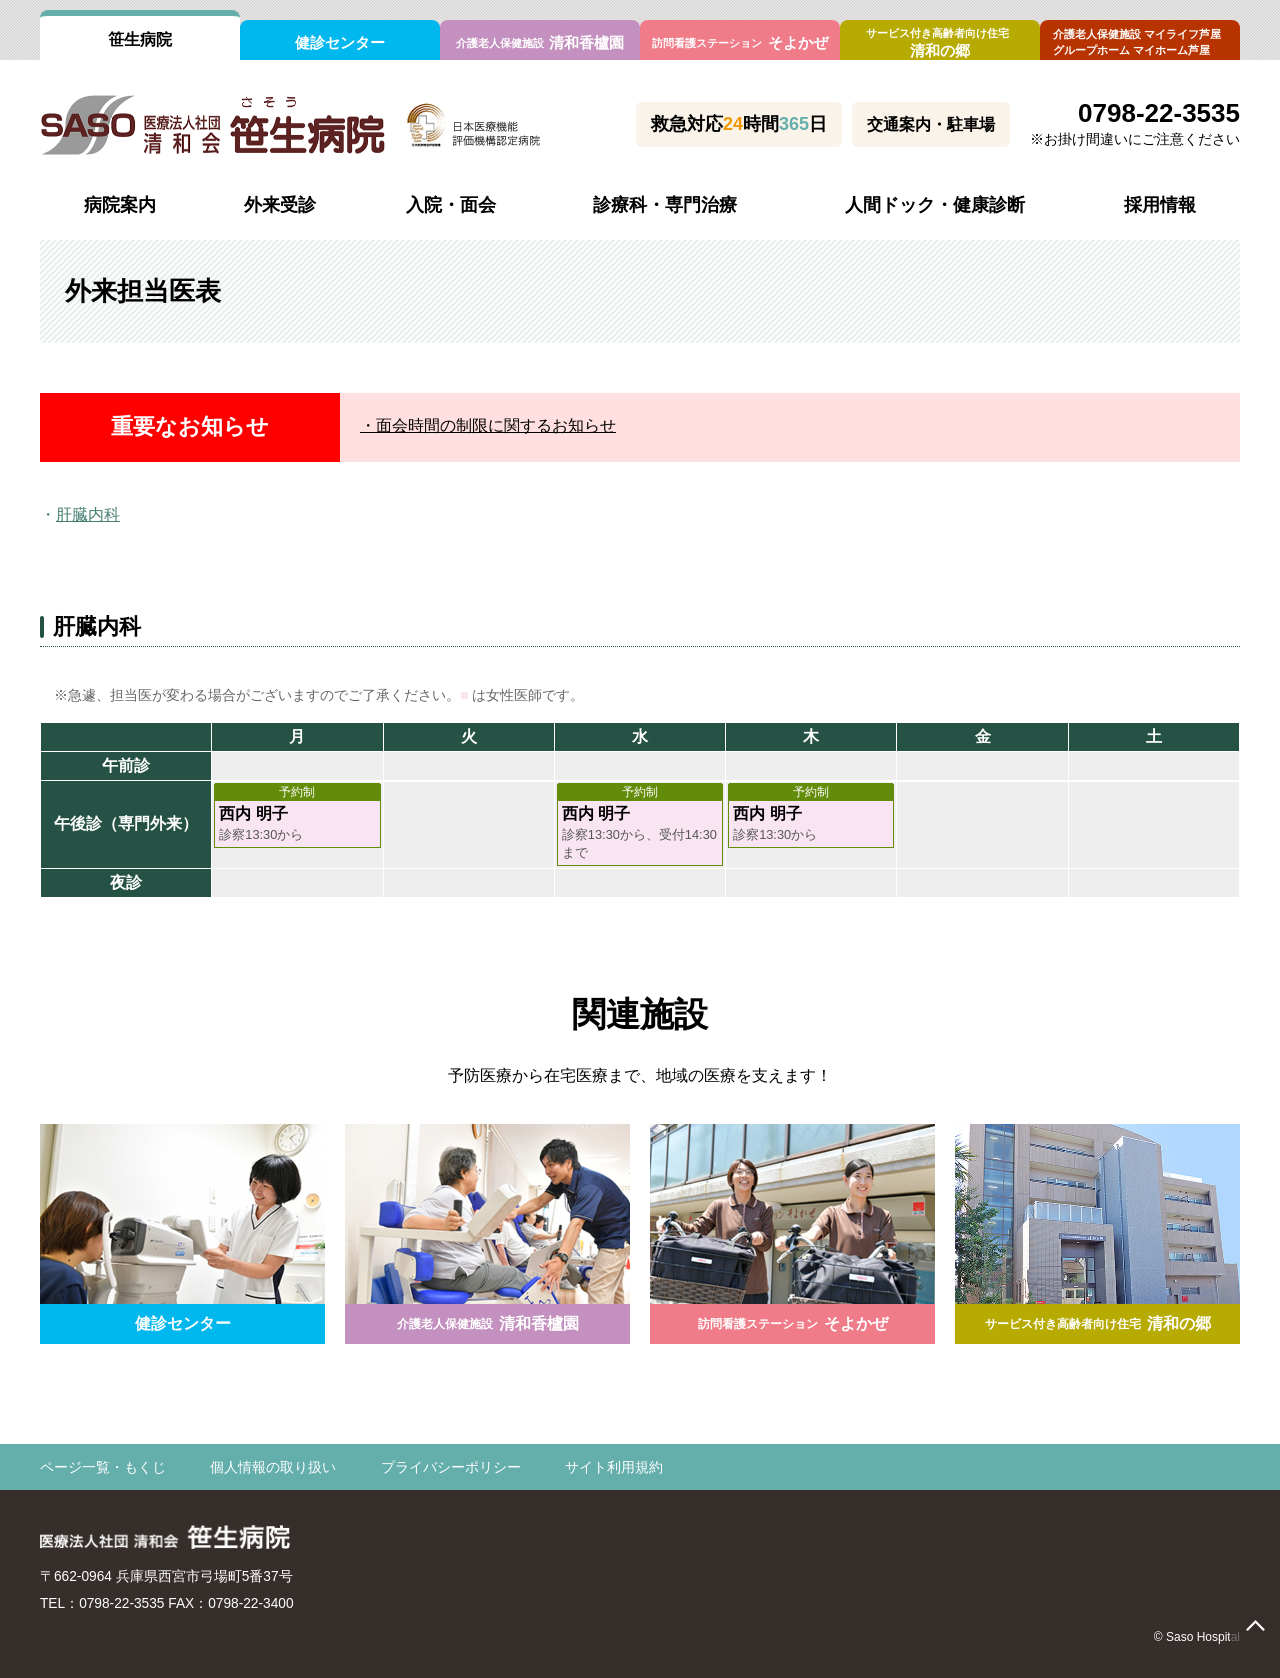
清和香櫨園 (540, 42)
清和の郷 (940, 43)
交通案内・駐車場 (931, 124)
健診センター (340, 42)
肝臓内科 (88, 514)
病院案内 (120, 205)
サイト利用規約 (614, 1468)
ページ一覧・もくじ (103, 1468)
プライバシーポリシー (451, 1468)
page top (1255, 1625)
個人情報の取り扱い (273, 1468)
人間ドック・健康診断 (935, 205)
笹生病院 (140, 39)
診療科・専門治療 (665, 205)
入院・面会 (451, 205)
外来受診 (280, 205)
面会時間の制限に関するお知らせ (496, 425)
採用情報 (1160, 205)
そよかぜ (739, 42)
